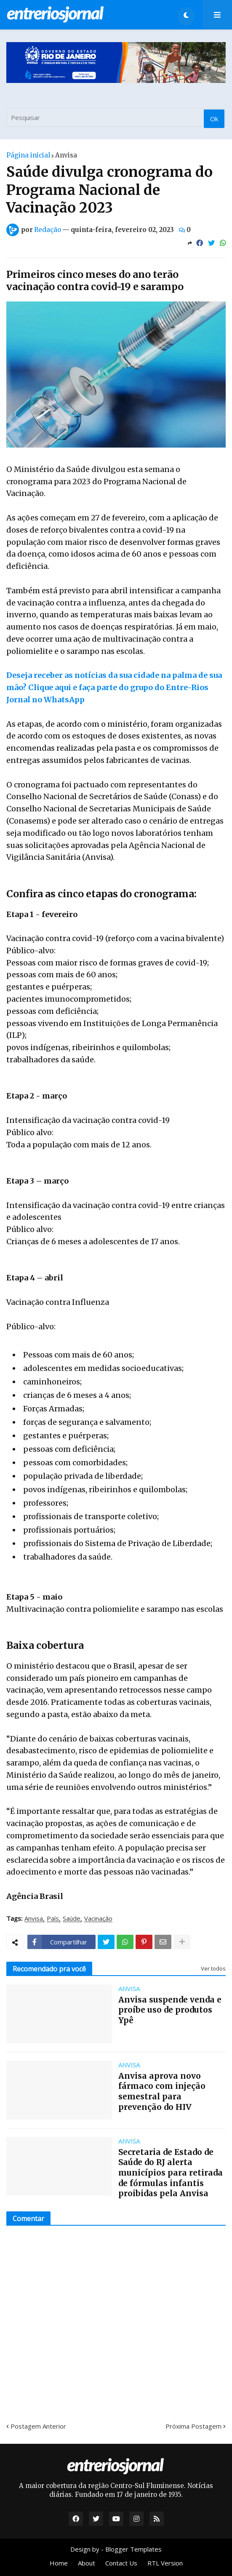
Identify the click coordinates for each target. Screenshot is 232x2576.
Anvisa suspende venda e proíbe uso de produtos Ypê (169, 2010)
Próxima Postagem (193, 2426)
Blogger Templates (133, 2549)
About (86, 2563)
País (53, 1918)
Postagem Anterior (38, 2426)
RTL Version (165, 2563)
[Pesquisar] (116, 117)
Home (59, 2563)
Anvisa (66, 155)
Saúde (71, 1918)
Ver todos (213, 1968)
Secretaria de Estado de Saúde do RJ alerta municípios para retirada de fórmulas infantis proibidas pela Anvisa (170, 2173)
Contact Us (121, 2563)
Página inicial (28, 155)
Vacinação (98, 1918)
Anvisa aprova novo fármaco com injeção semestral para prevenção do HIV (161, 2091)
